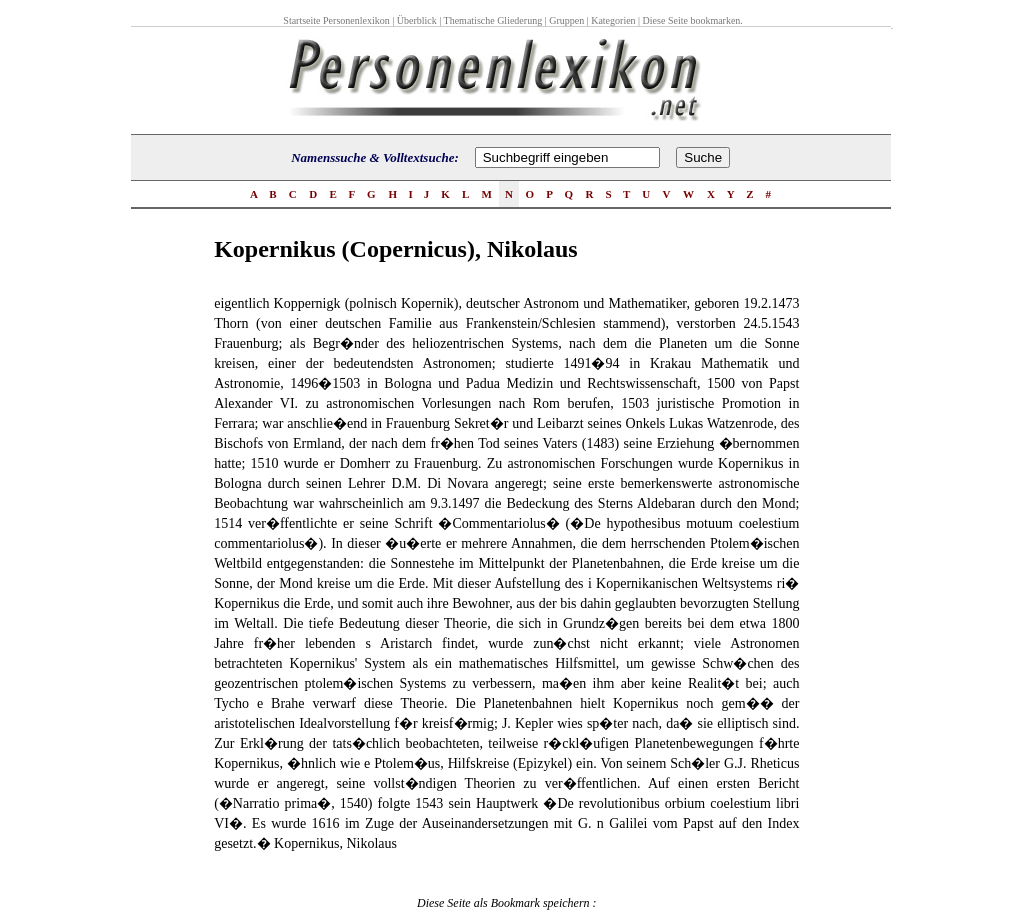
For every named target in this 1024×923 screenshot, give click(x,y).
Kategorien (613, 20)
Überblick (417, 20)
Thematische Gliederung (493, 20)
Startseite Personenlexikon (336, 20)
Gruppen (566, 20)
